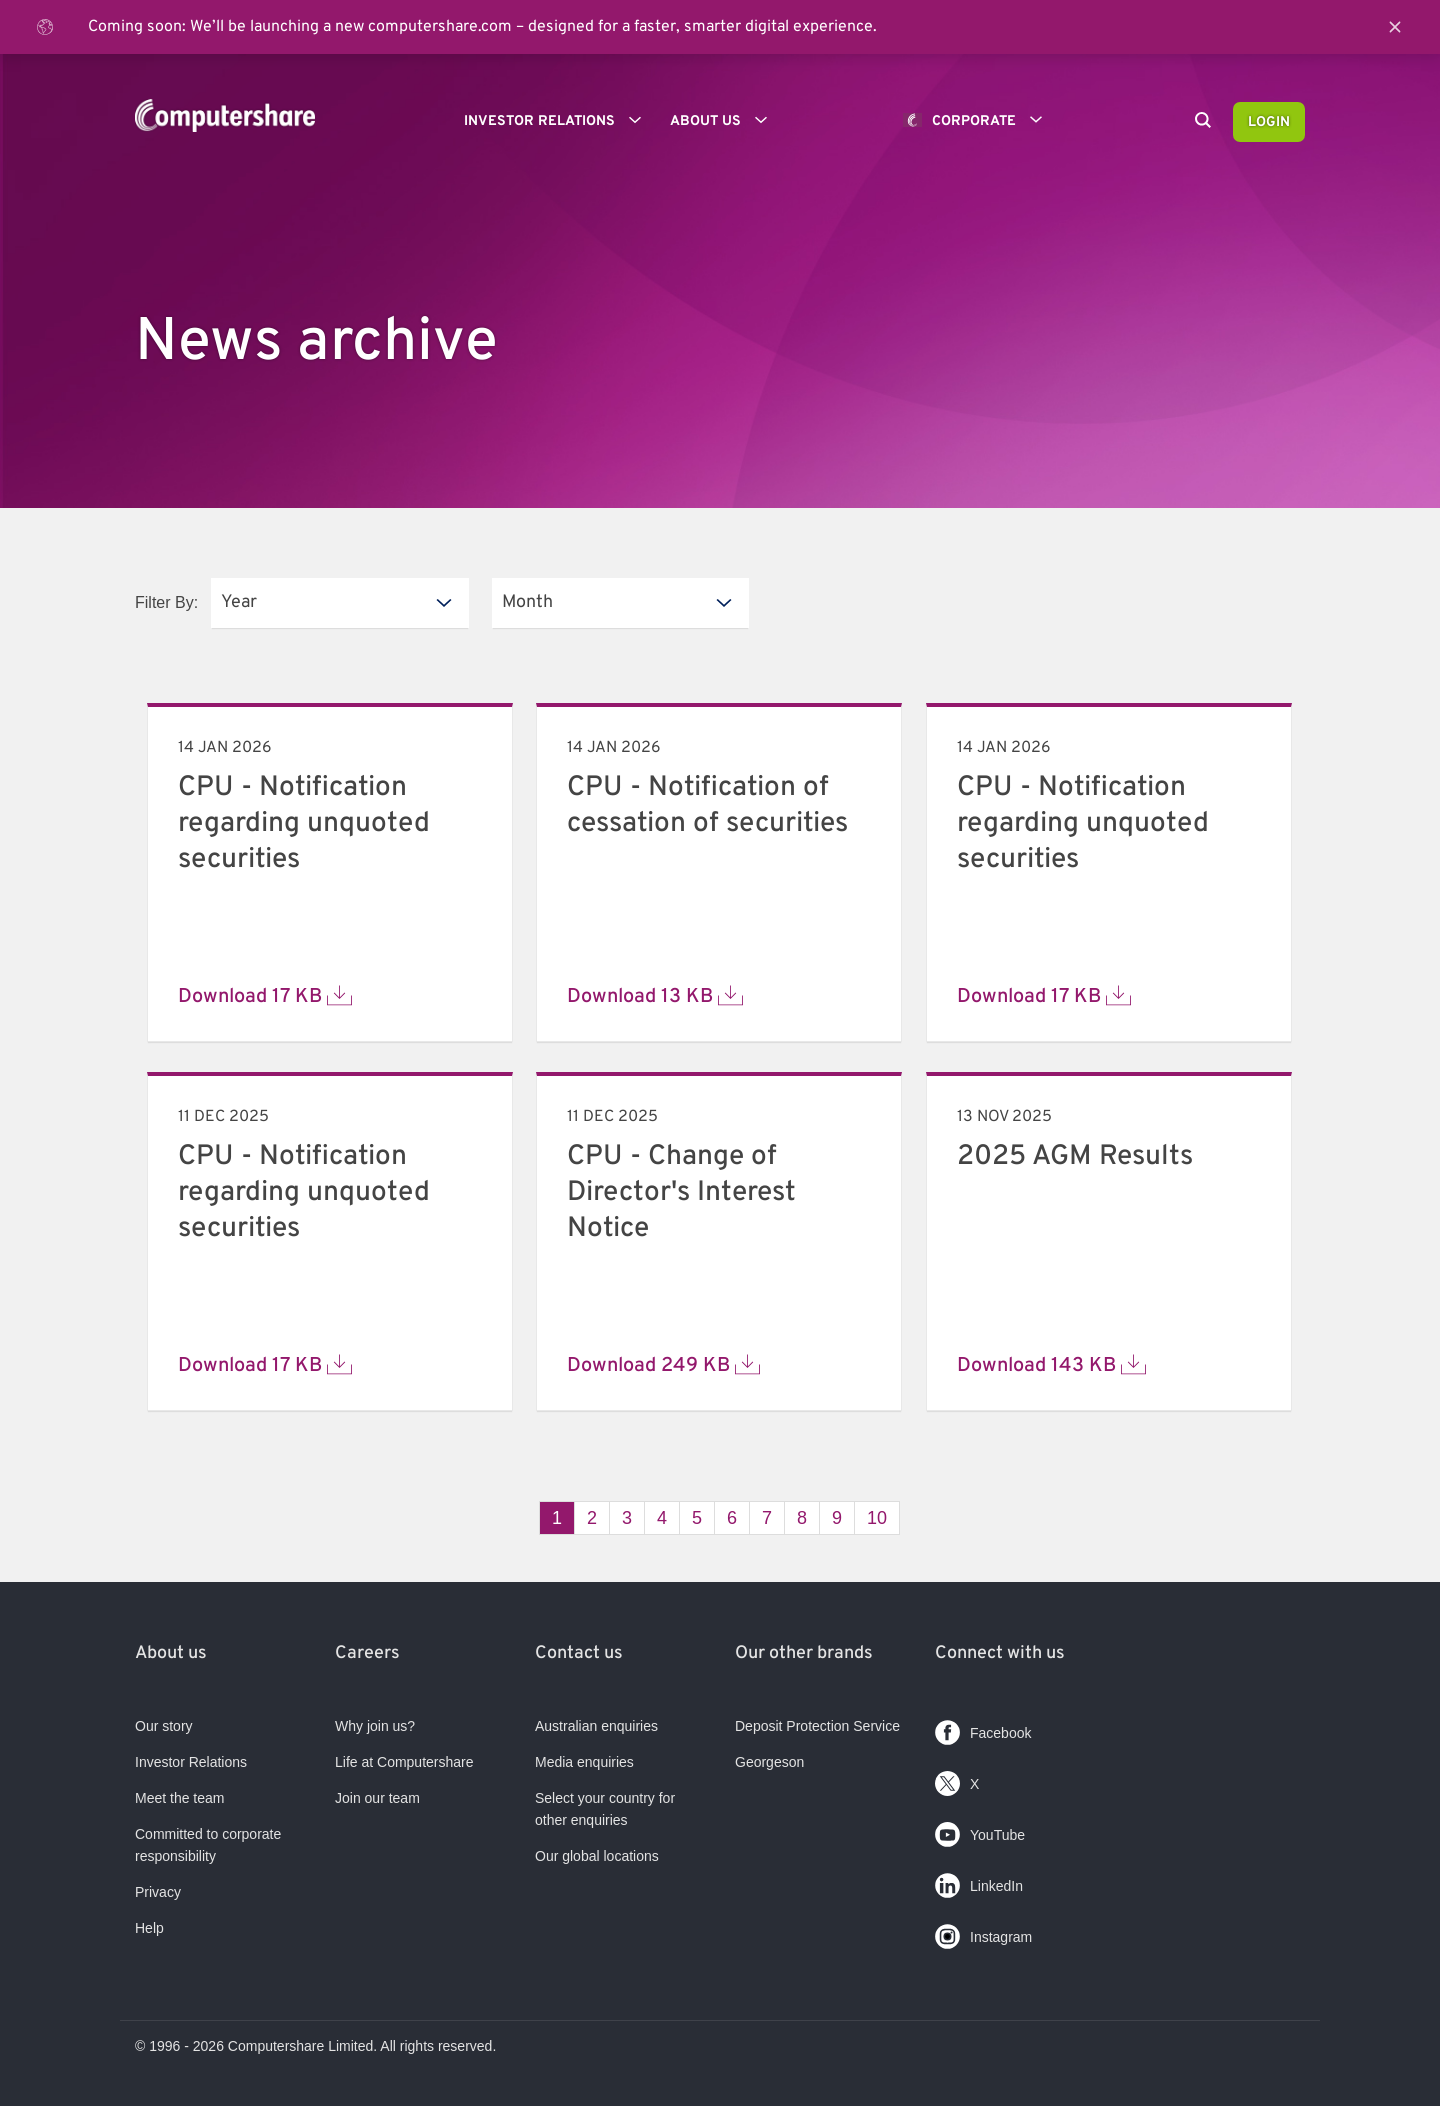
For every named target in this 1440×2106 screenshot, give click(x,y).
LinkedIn (979, 1881)
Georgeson (769, 1762)
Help (149, 1928)
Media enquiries (584, 1762)
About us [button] (725, 120)
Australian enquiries (596, 1726)
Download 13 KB (655, 996)
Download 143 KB (1051, 1365)
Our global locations (597, 1856)
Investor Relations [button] (559, 120)
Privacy (158, 1892)
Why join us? (375, 1726)
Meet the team (180, 1798)
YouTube (980, 1830)
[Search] (1203, 122)
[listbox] (339, 603)
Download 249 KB (663, 1365)
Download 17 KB (265, 996)
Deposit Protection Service (817, 1726)
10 (877, 1518)
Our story (164, 1726)
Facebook (983, 1728)
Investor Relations (191, 1762)
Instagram (983, 1932)
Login (1269, 122)
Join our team (377, 1798)
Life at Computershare (404, 1762)
